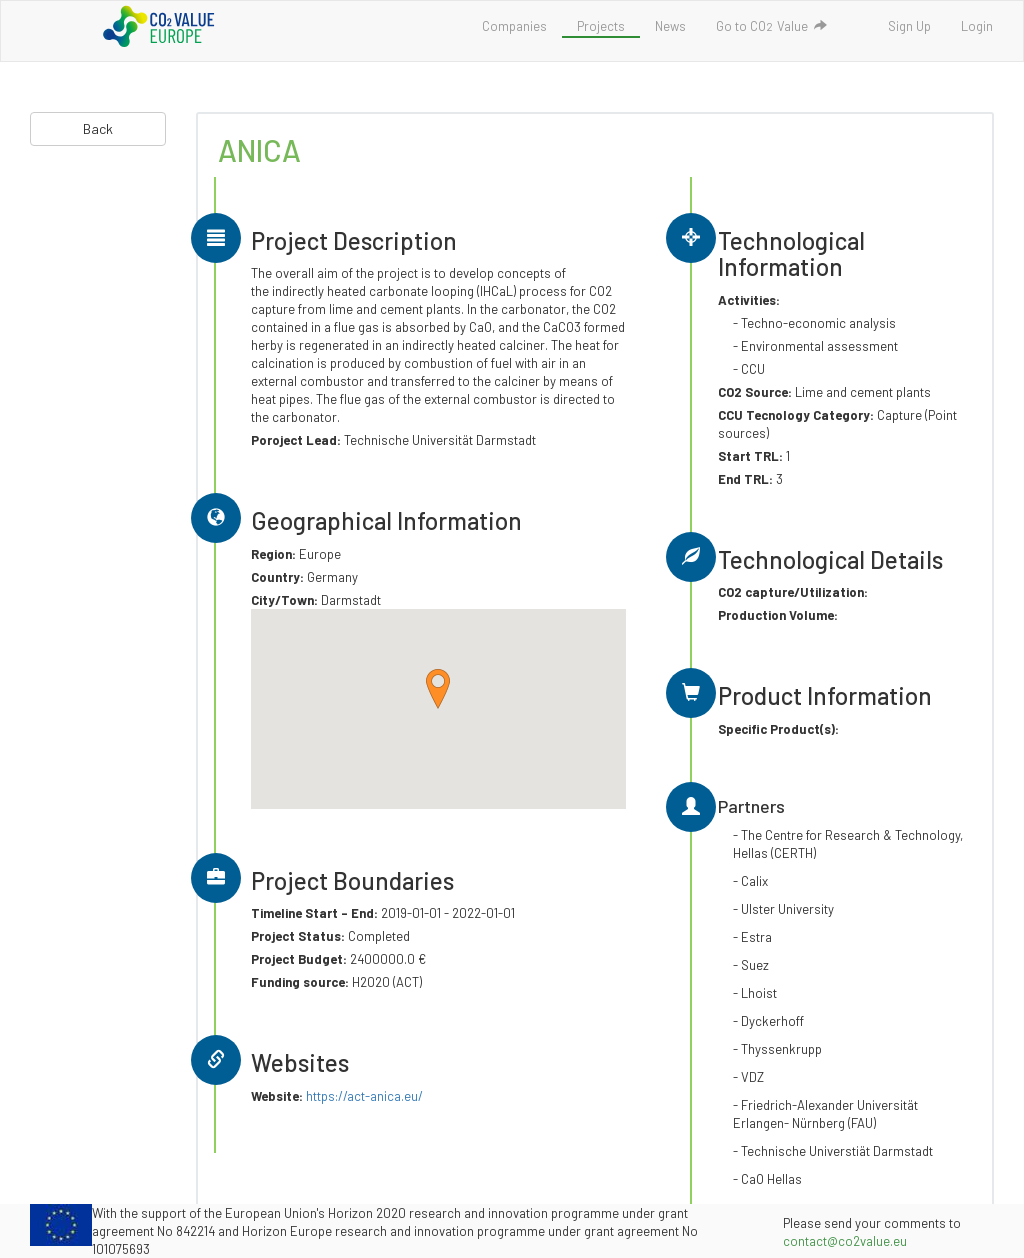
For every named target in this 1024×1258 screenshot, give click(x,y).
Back (98, 128)
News (670, 26)
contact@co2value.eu (845, 1241)
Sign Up (909, 26)
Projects (601, 26)
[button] (438, 689)
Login (977, 26)
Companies (514, 26)
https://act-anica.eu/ (364, 1096)
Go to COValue (771, 26)
